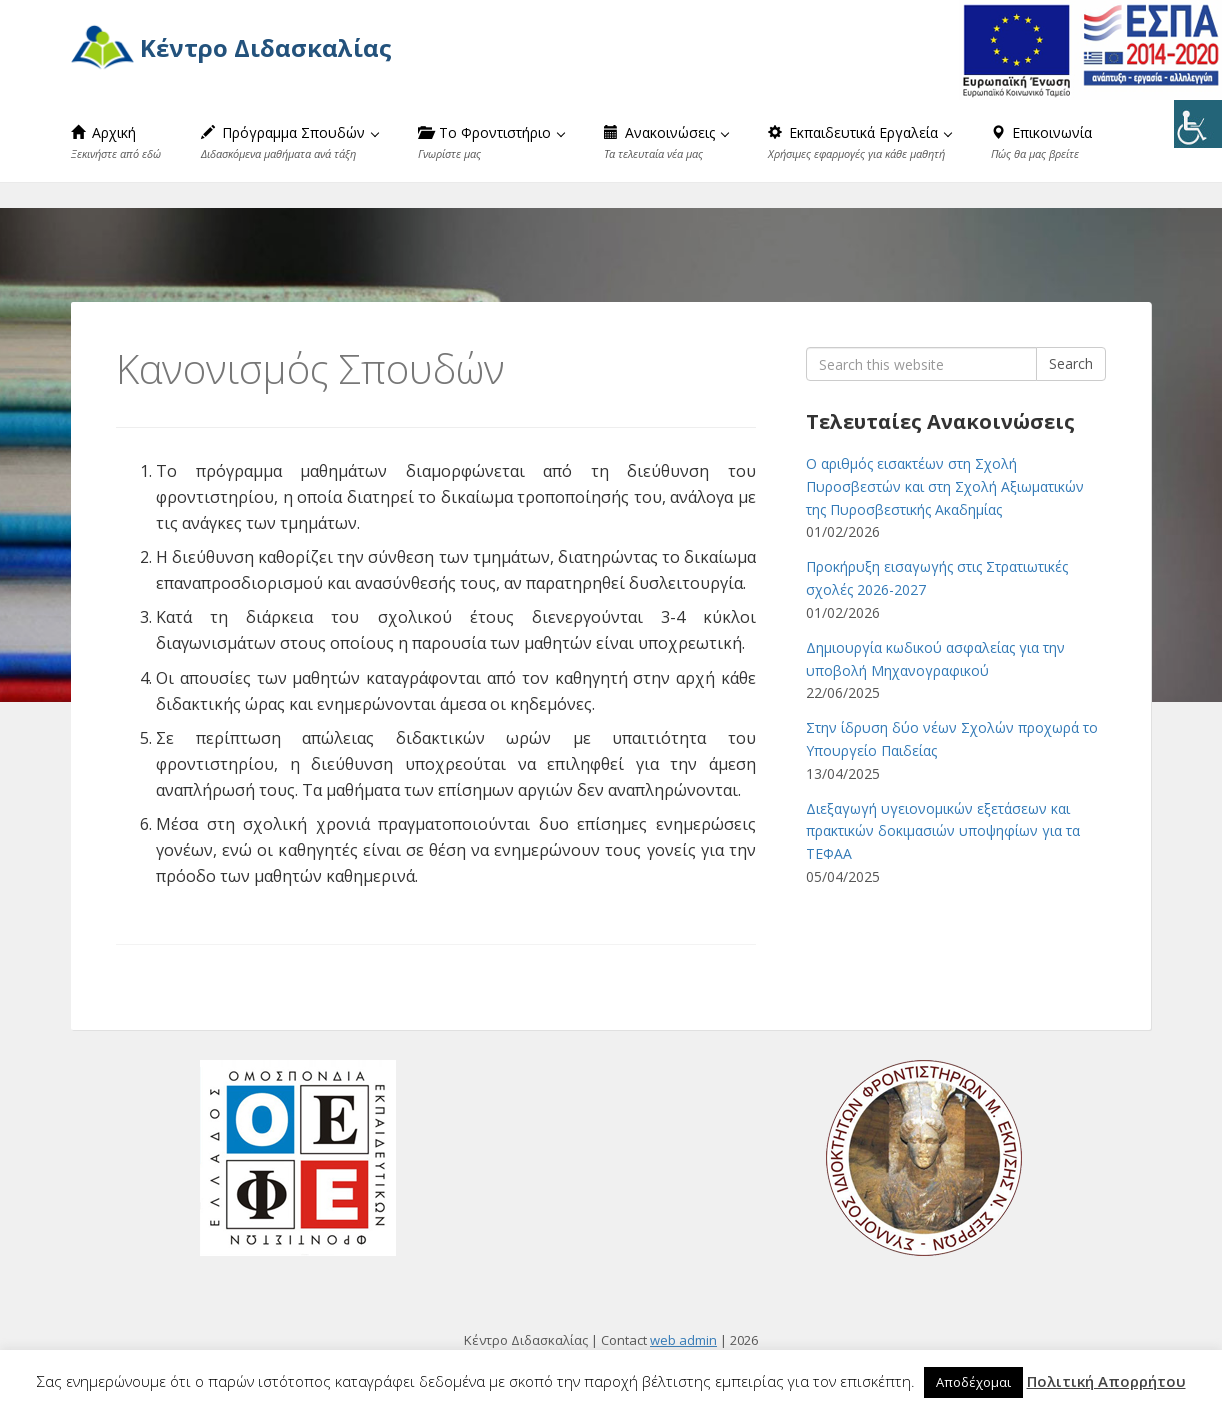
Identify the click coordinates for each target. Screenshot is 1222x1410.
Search (1071, 363)
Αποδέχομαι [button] (973, 1382)
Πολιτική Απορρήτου (1106, 1381)
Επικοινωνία (1041, 142)
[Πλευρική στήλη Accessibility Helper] (1198, 124)
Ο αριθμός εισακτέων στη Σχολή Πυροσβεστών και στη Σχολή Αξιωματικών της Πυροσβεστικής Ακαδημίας (945, 486)
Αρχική (116, 142)
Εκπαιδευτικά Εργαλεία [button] (860, 142)
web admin (683, 1340)
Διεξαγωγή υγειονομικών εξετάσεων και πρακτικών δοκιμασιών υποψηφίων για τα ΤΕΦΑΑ (943, 831)
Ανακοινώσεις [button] (666, 142)
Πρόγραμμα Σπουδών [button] (290, 142)
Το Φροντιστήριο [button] (491, 142)
